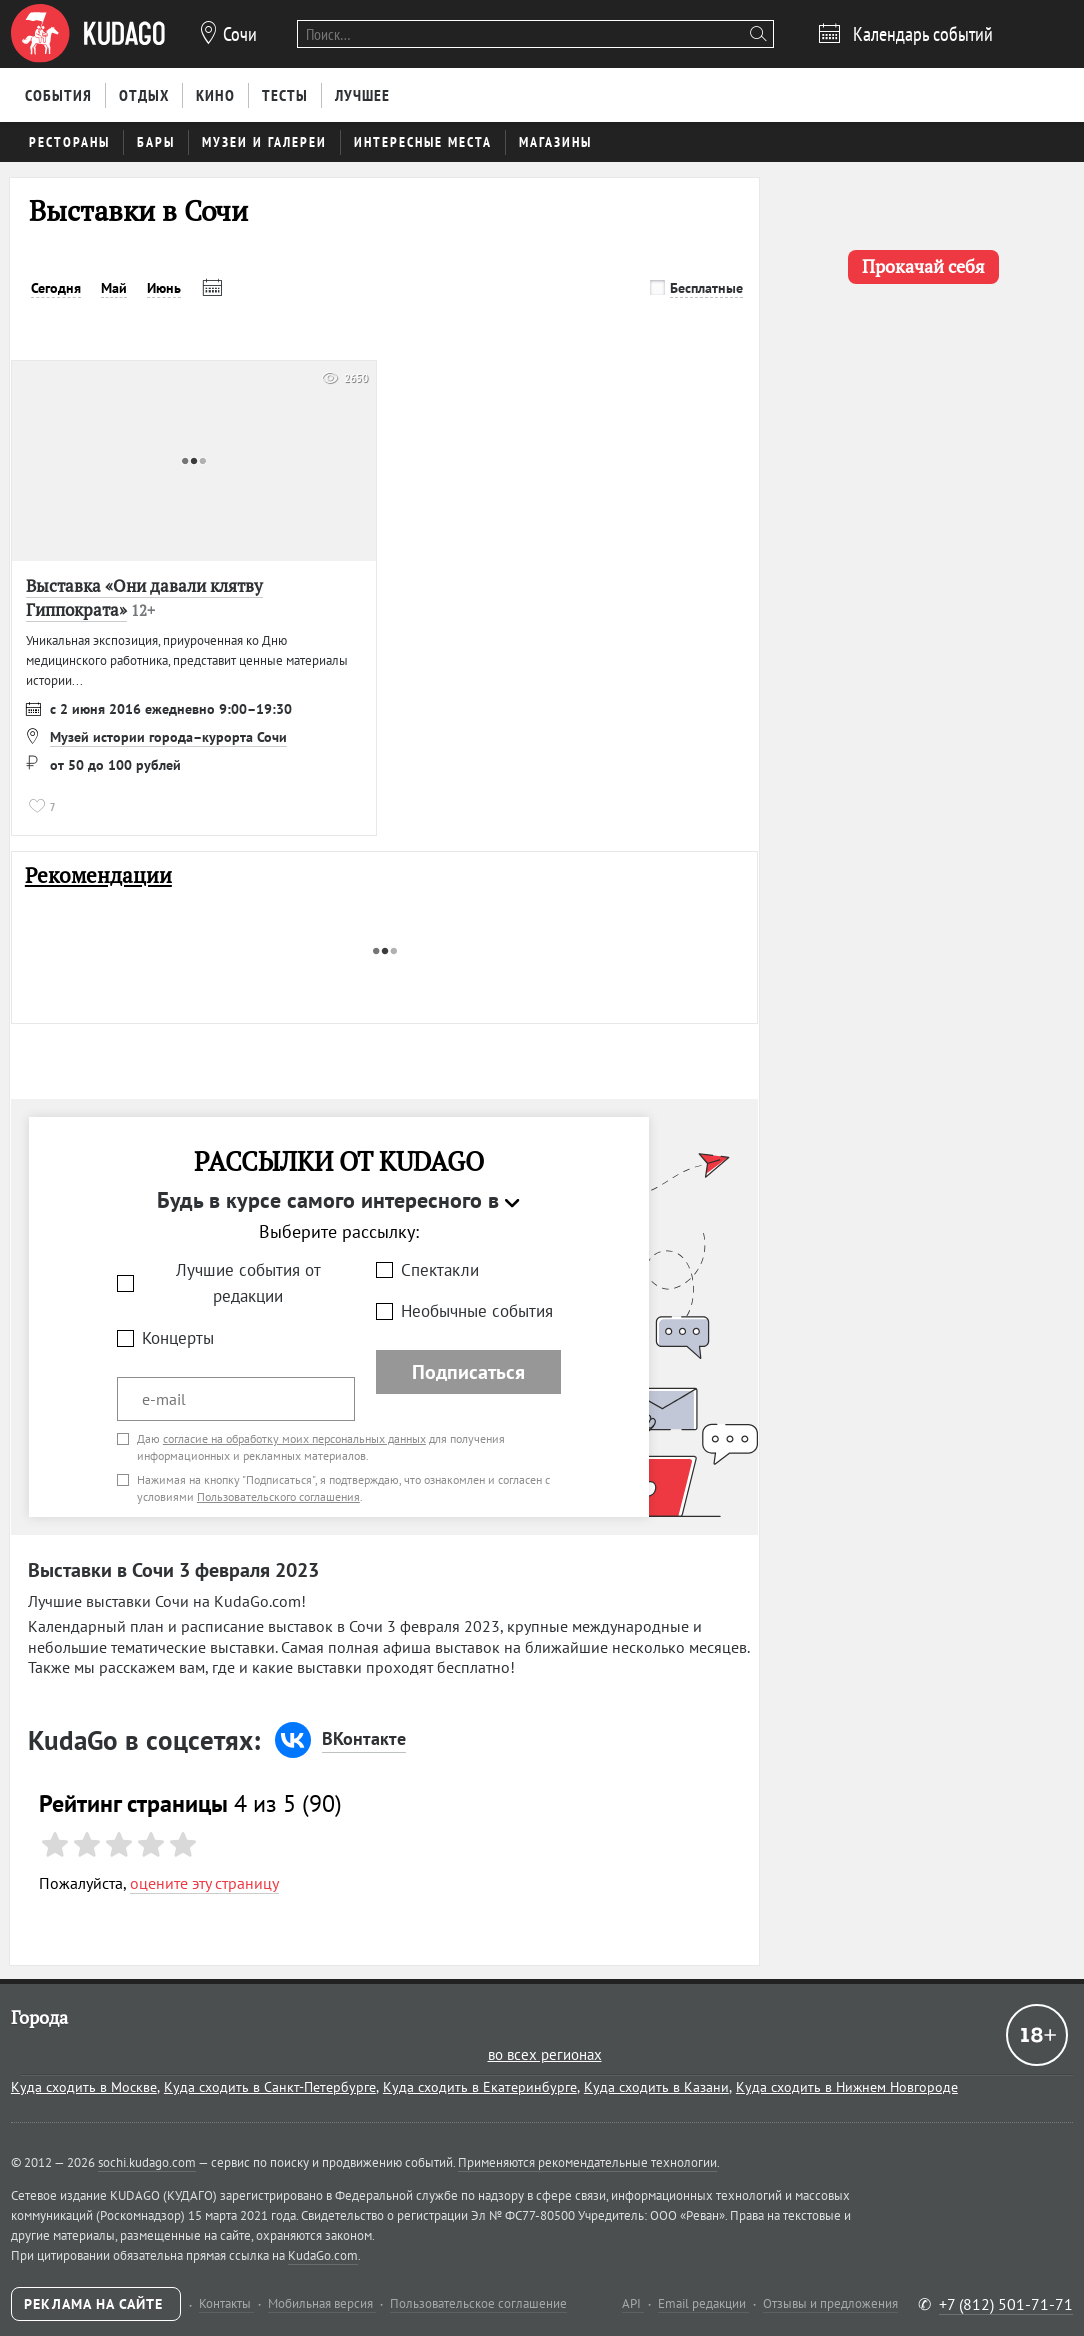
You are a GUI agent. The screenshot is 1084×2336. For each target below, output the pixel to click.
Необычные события (477, 1311)
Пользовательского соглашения (278, 1496)
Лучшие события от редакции (248, 1283)
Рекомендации (98, 875)
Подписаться (468, 1372)
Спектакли (440, 1270)
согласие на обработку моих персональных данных (294, 1438)
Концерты (178, 1338)
